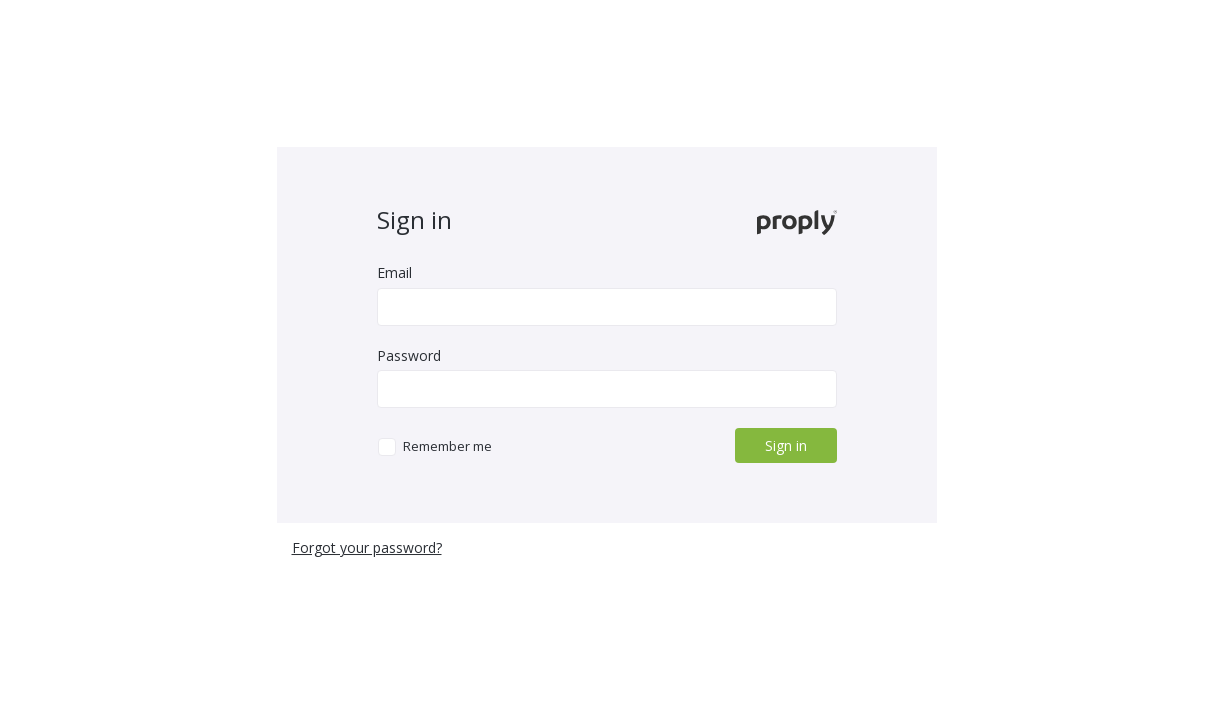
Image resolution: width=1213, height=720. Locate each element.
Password (409, 355)
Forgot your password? (367, 547)
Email (394, 272)
